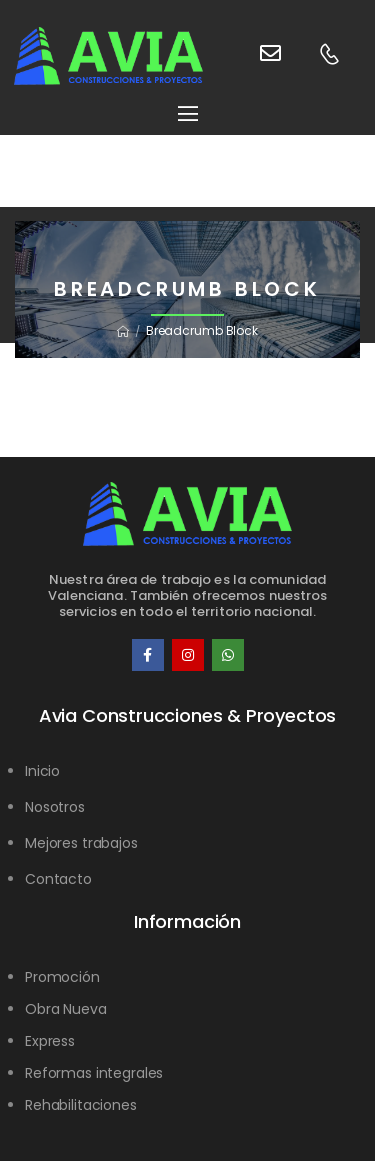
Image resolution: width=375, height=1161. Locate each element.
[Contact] (252, 55)
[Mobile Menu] (188, 113)
